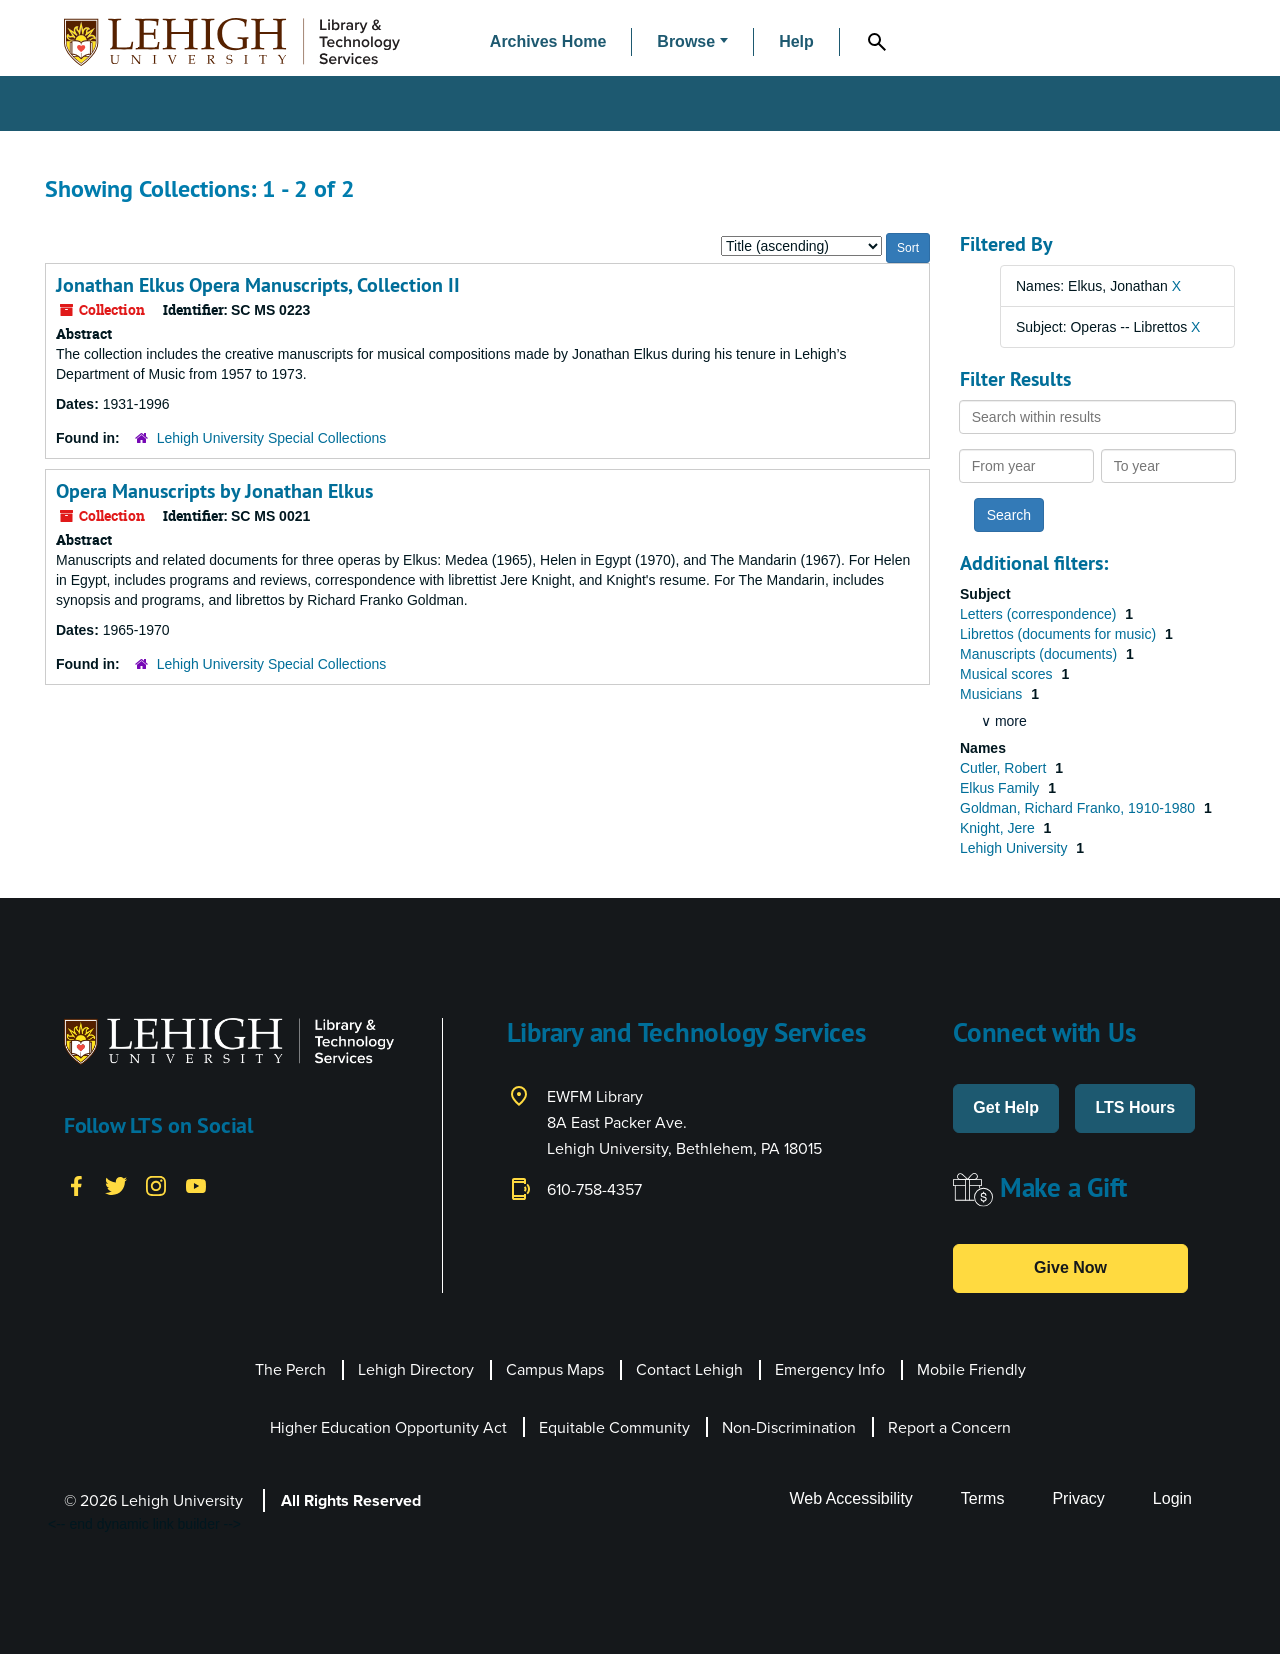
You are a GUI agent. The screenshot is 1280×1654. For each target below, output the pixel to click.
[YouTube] (196, 1185)
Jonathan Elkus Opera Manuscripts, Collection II (258, 285)
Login (1172, 1498)
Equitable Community (614, 1427)
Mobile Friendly (971, 1369)
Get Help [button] (1006, 1107)
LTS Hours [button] (1135, 1107)
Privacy (1078, 1498)
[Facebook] (76, 1185)
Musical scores (1008, 674)
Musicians (993, 694)
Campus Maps (555, 1369)
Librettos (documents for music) (1060, 634)
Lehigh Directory (416, 1369)
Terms (983, 1498)
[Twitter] (116, 1185)
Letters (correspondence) (1040, 614)
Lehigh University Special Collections (272, 438)
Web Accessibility (851, 1498)
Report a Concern (949, 1427)
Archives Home (548, 41)
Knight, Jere (999, 828)
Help (796, 41)
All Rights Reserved (351, 1500)
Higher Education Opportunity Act (388, 1427)
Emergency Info (830, 1369)
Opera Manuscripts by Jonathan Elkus (214, 491)
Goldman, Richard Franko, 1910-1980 (1079, 808)
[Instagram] (156, 1185)
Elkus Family (1001, 788)
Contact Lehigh (689, 1369)
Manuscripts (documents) (1040, 654)
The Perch (290, 1369)
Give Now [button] (1070, 1267)
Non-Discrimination (789, 1427)
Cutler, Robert (1005, 768)
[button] (692, 42)
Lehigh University (1015, 848)
